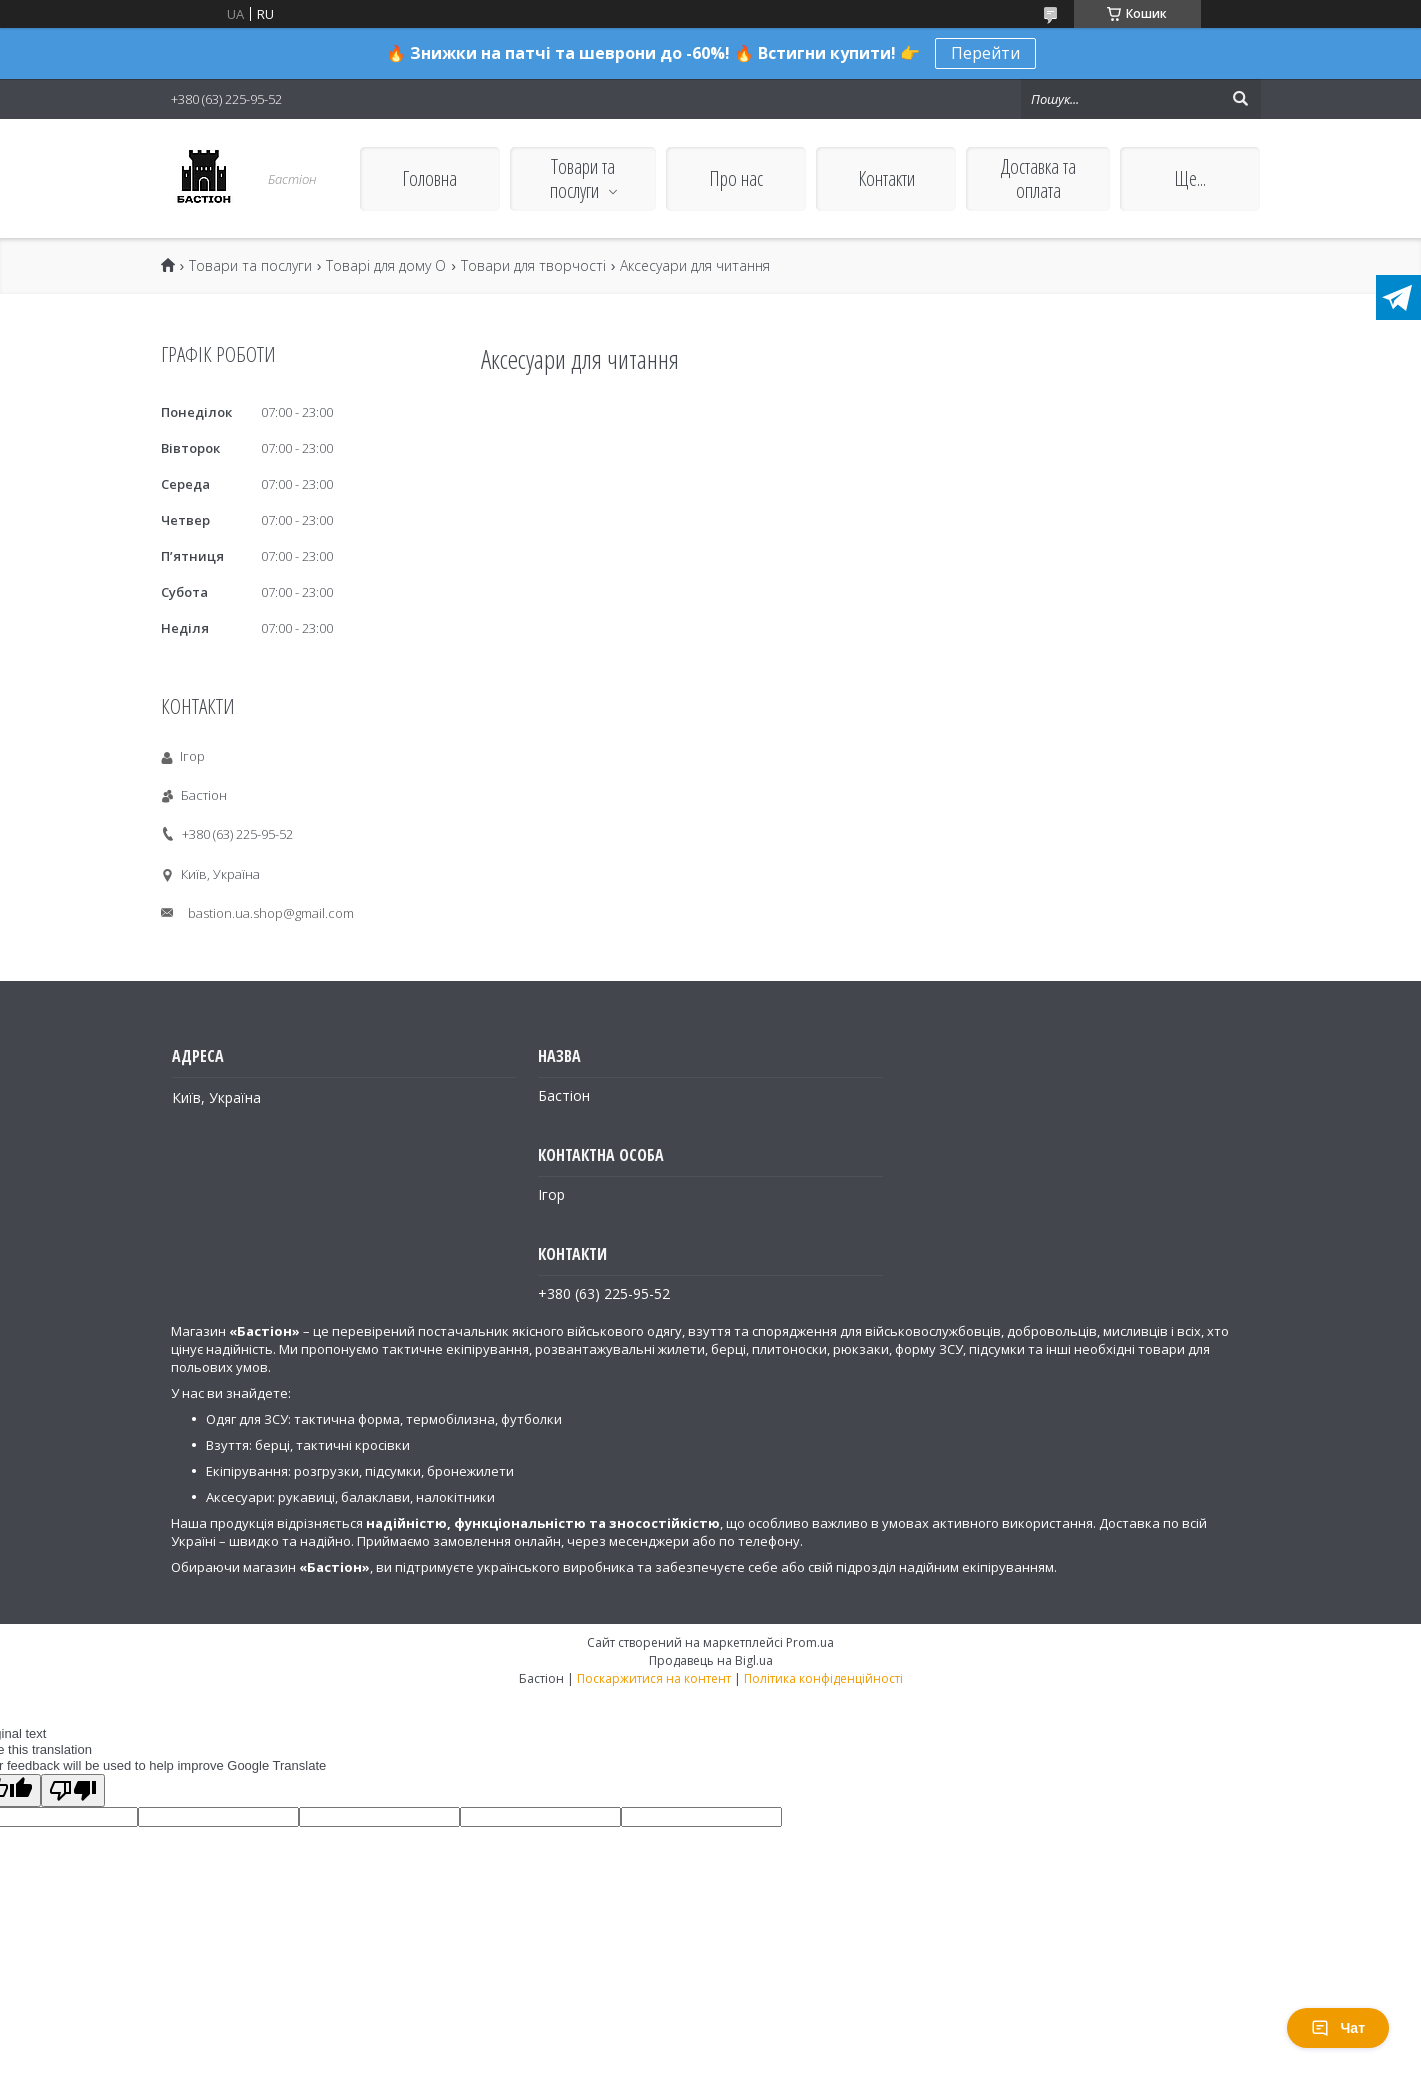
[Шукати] (1241, 99)
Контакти (886, 178)
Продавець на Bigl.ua (711, 1660)
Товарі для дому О (386, 266)
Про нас (736, 178)
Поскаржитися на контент (654, 1678)
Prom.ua (810, 1642)
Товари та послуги (583, 178)
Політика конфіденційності (823, 1678)
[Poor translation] (73, 1790)
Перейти (985, 53)
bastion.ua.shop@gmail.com (271, 913)
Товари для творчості (533, 266)
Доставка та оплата (1038, 178)
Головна (429, 178)
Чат (1338, 2028)
